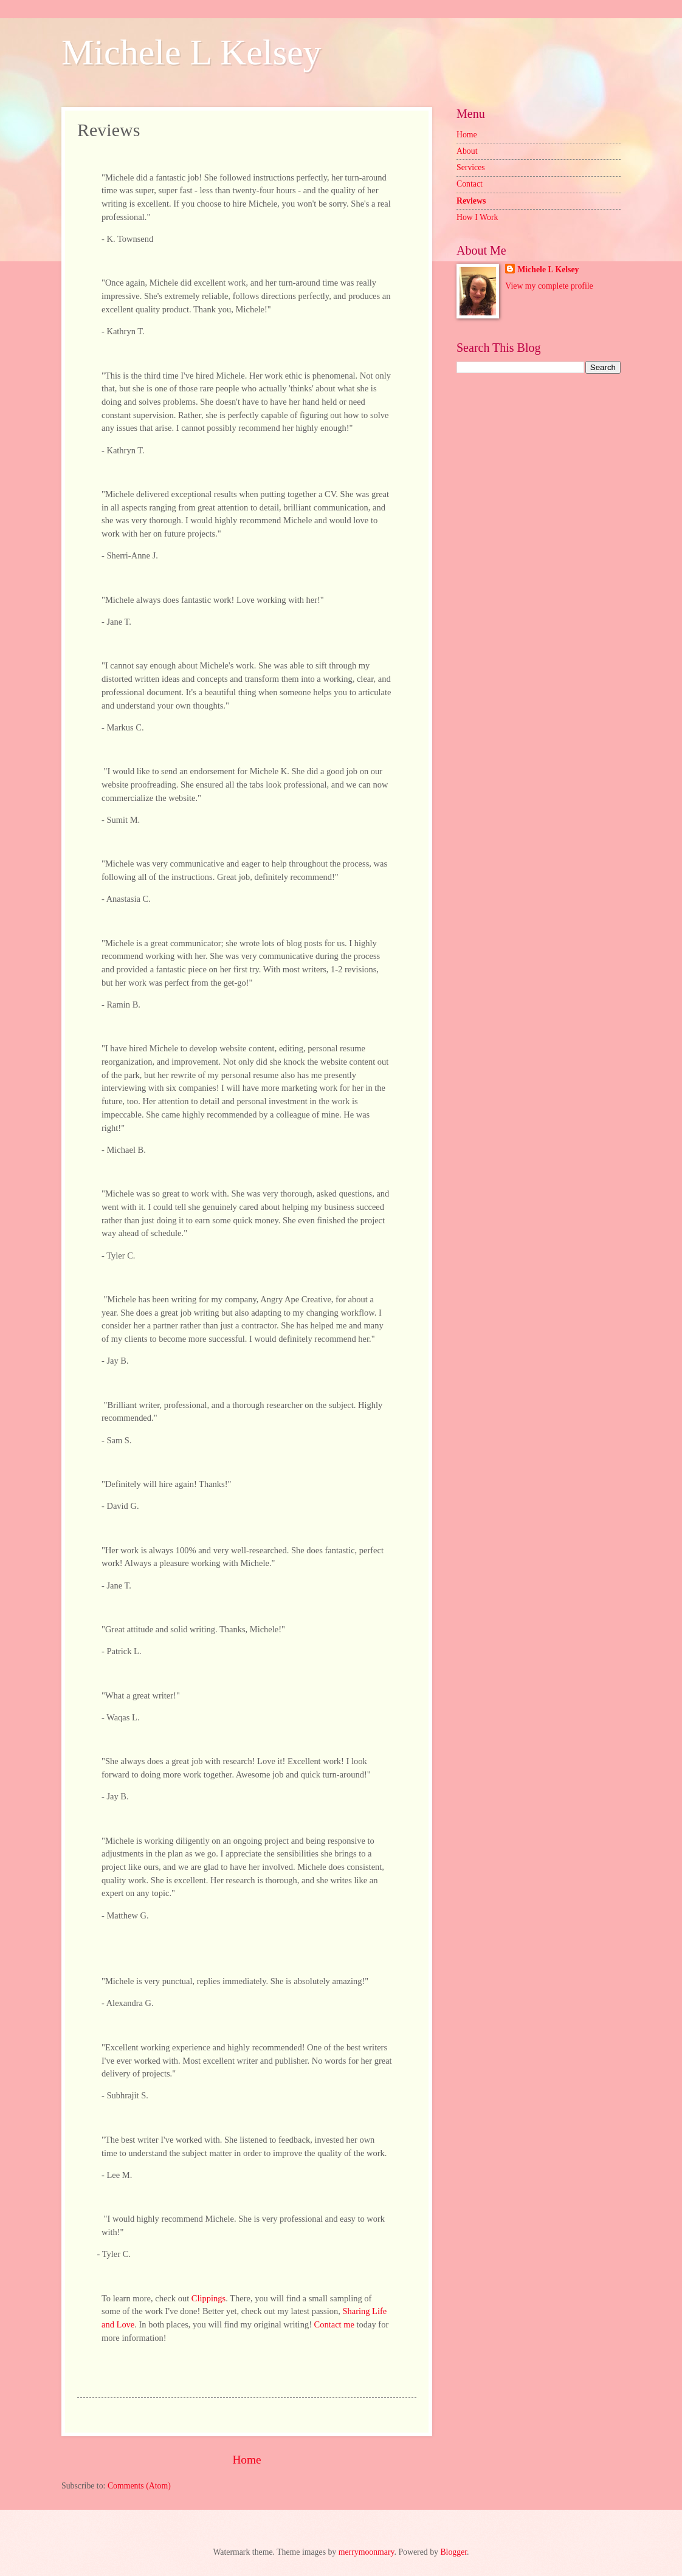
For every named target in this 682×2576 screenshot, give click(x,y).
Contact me (334, 2324)
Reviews (471, 200)
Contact (469, 183)
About (467, 151)
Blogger (453, 2552)
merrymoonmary (366, 2552)
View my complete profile (549, 285)
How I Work (477, 217)
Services (470, 167)
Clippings (208, 2298)
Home (246, 2459)
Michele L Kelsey (191, 52)
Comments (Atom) (139, 2485)
